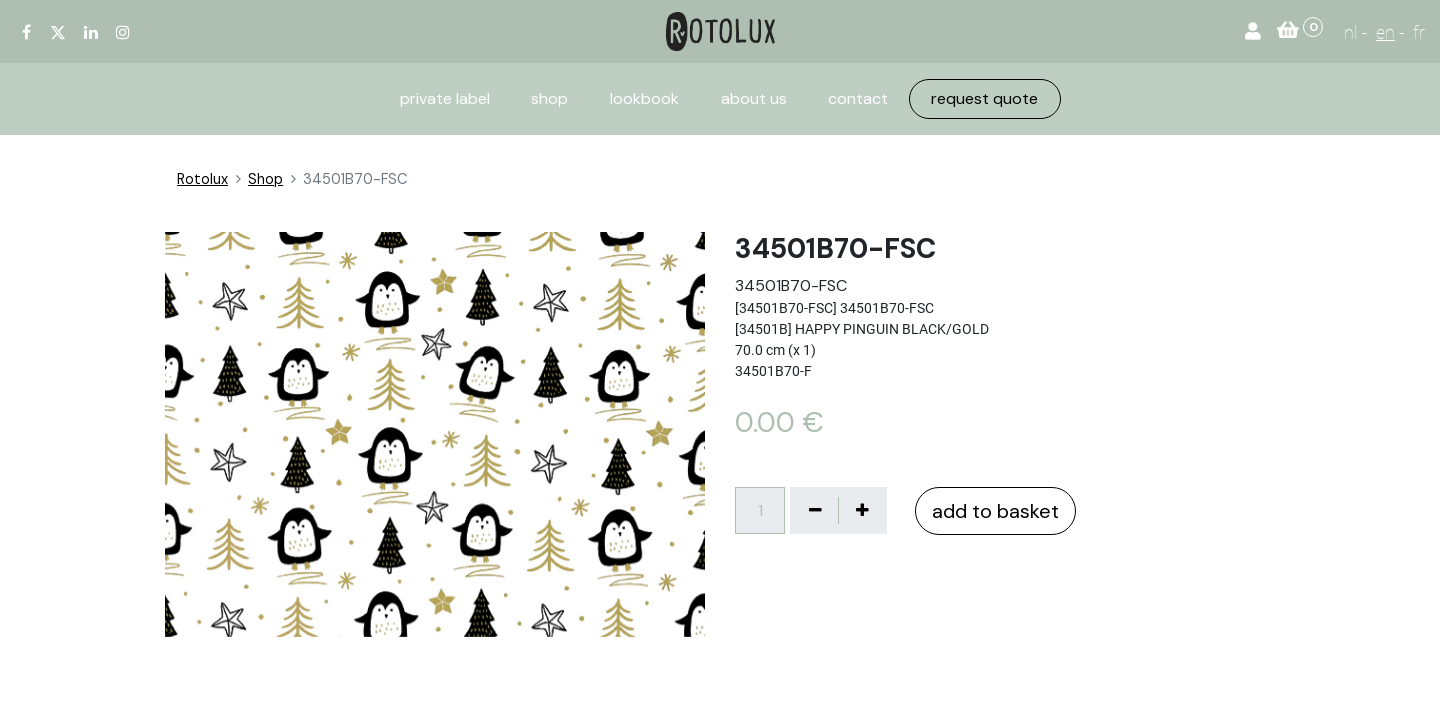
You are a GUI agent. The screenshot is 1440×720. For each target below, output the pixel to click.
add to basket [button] (995, 511)
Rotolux (202, 179)
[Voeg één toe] (862, 510)
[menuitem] (445, 99)
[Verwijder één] (815, 510)
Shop (265, 179)
